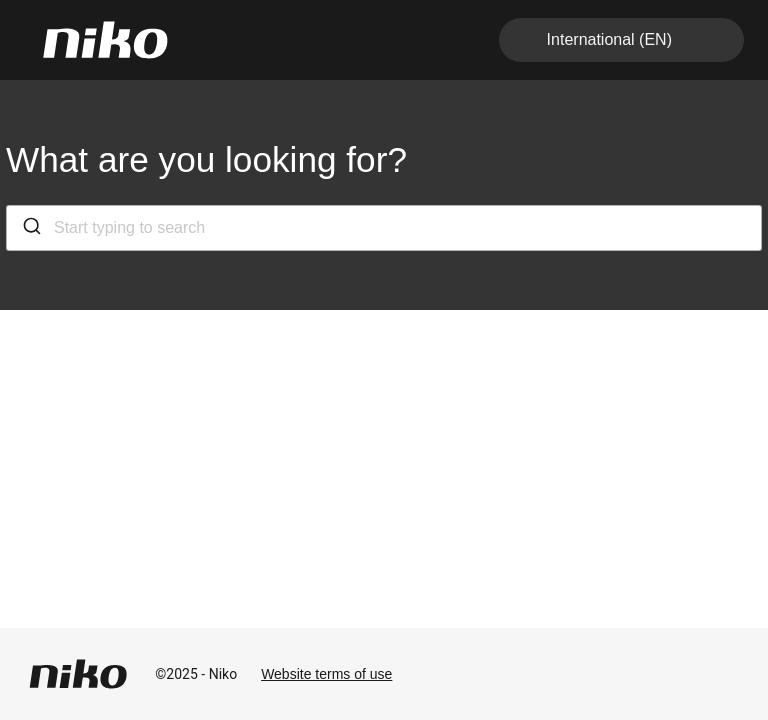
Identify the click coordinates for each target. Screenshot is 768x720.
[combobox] (384, 228)
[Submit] (30, 228)
